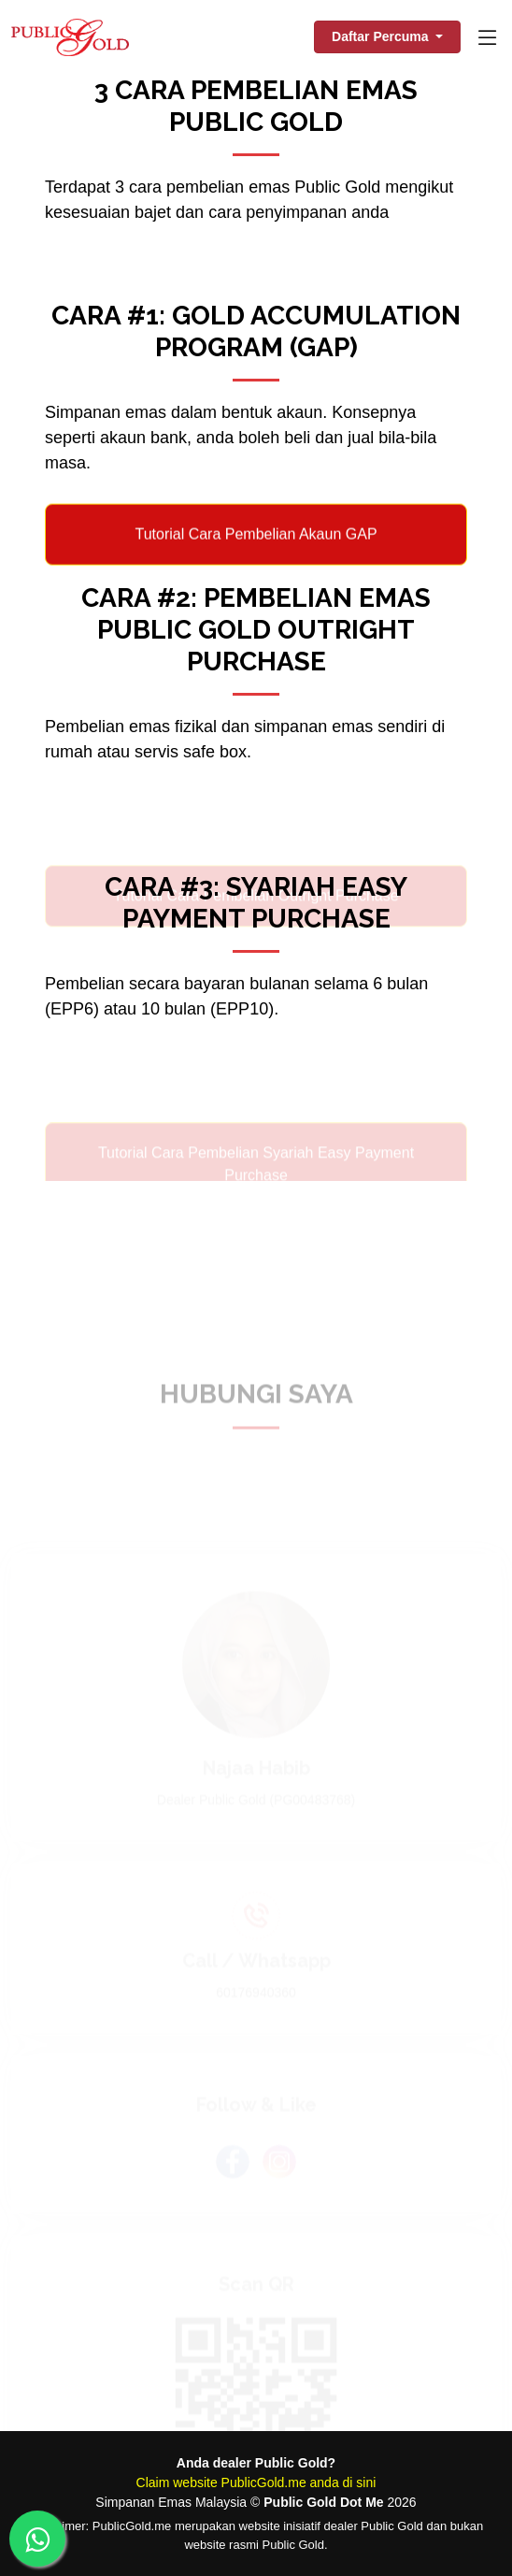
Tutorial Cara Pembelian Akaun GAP (256, 546)
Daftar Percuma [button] (382, 36)
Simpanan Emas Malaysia (171, 2502)
